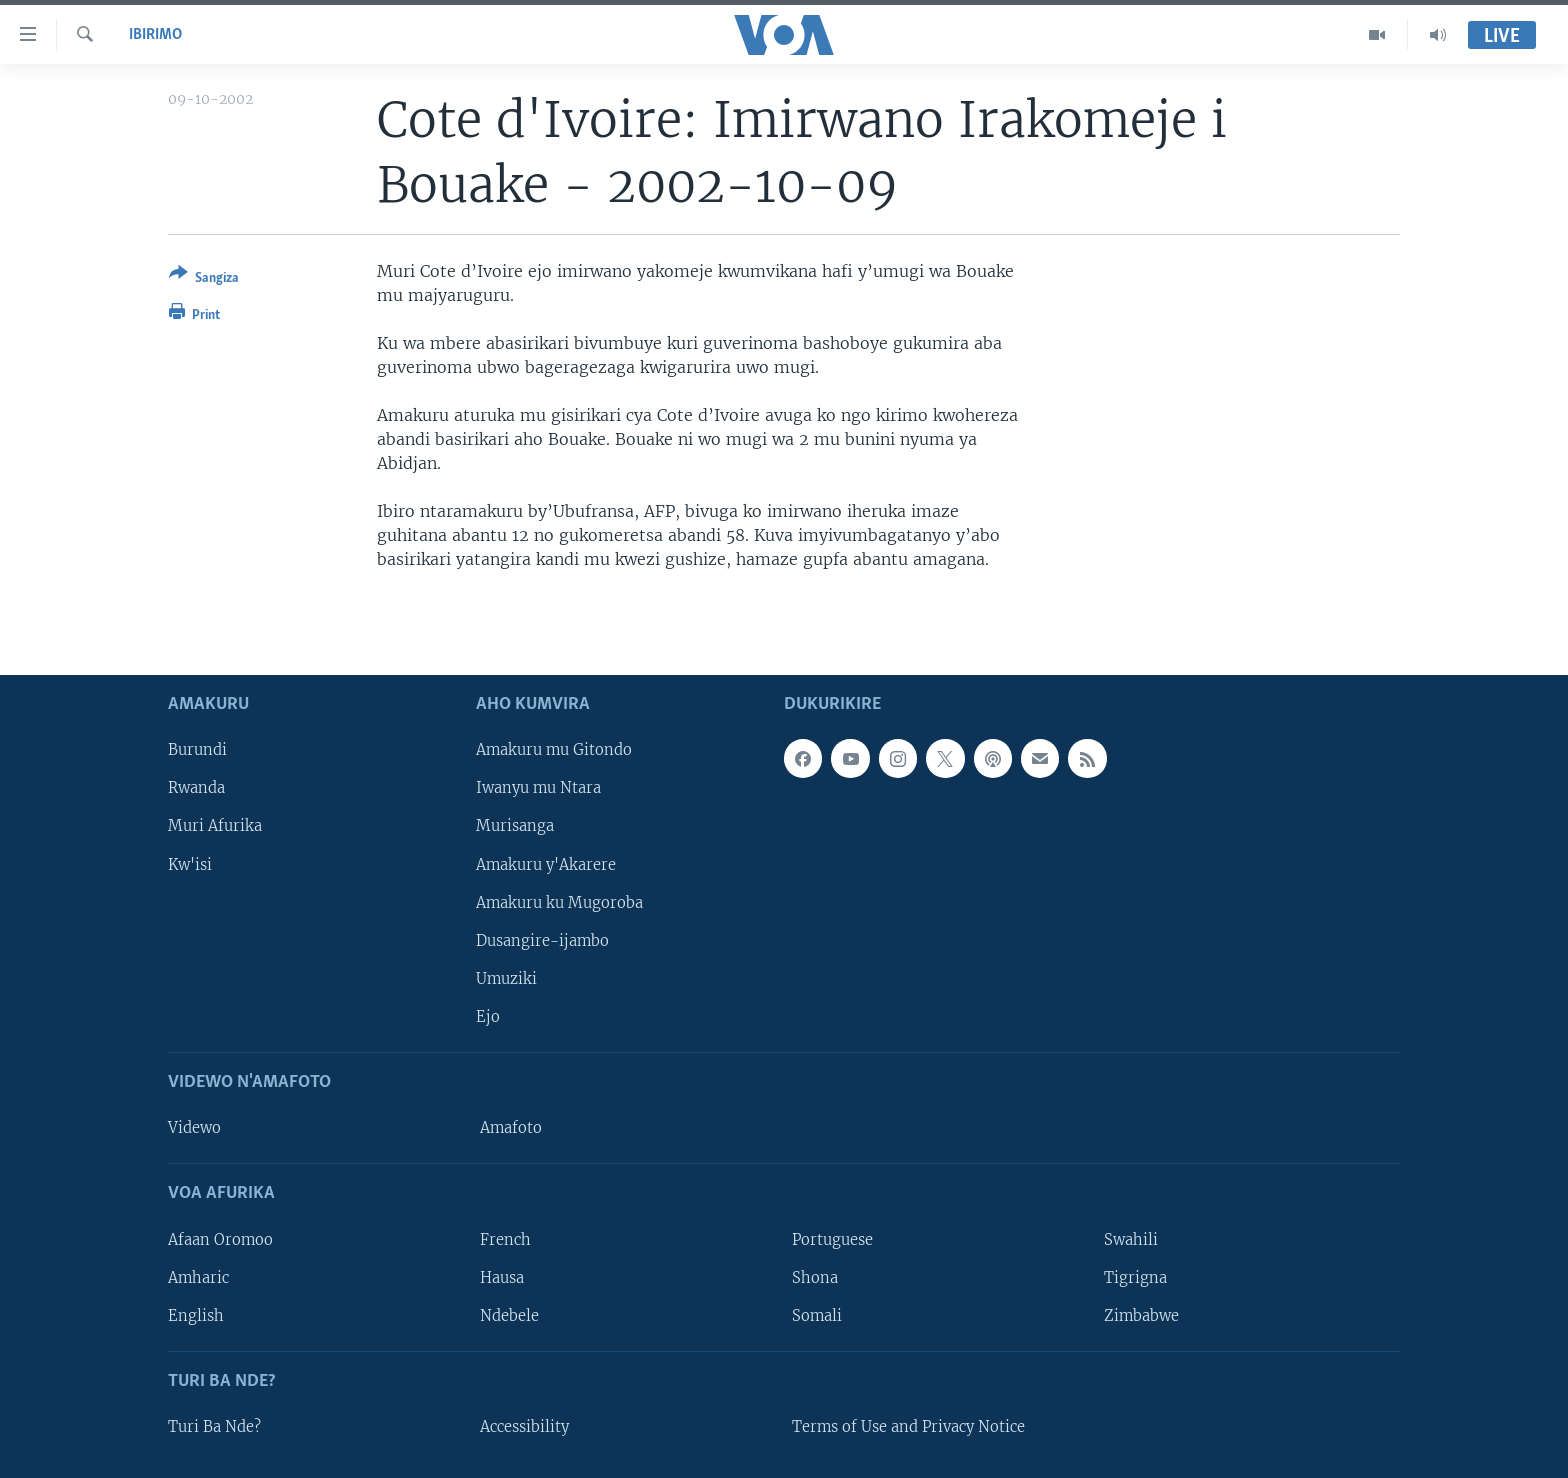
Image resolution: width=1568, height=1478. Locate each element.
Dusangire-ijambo (542, 940)
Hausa (502, 1277)
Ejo (488, 1016)
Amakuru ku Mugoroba (559, 902)
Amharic (198, 1277)
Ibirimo (155, 35)
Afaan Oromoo (220, 1239)
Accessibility (524, 1427)
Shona (815, 1277)
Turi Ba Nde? (214, 1427)
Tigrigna (1135, 1277)
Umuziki (506, 978)
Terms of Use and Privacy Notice (908, 1427)
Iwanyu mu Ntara (538, 788)
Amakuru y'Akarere (546, 864)
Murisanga (515, 826)
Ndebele (509, 1315)
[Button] (204, 279)
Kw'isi (190, 864)
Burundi (197, 750)
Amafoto (511, 1128)
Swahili (1131, 1239)
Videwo (194, 1128)
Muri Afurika (215, 826)
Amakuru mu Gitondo (554, 750)
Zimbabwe (1141, 1315)
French (505, 1239)
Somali (817, 1315)
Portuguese (832, 1239)
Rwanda (196, 788)
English (196, 1315)
